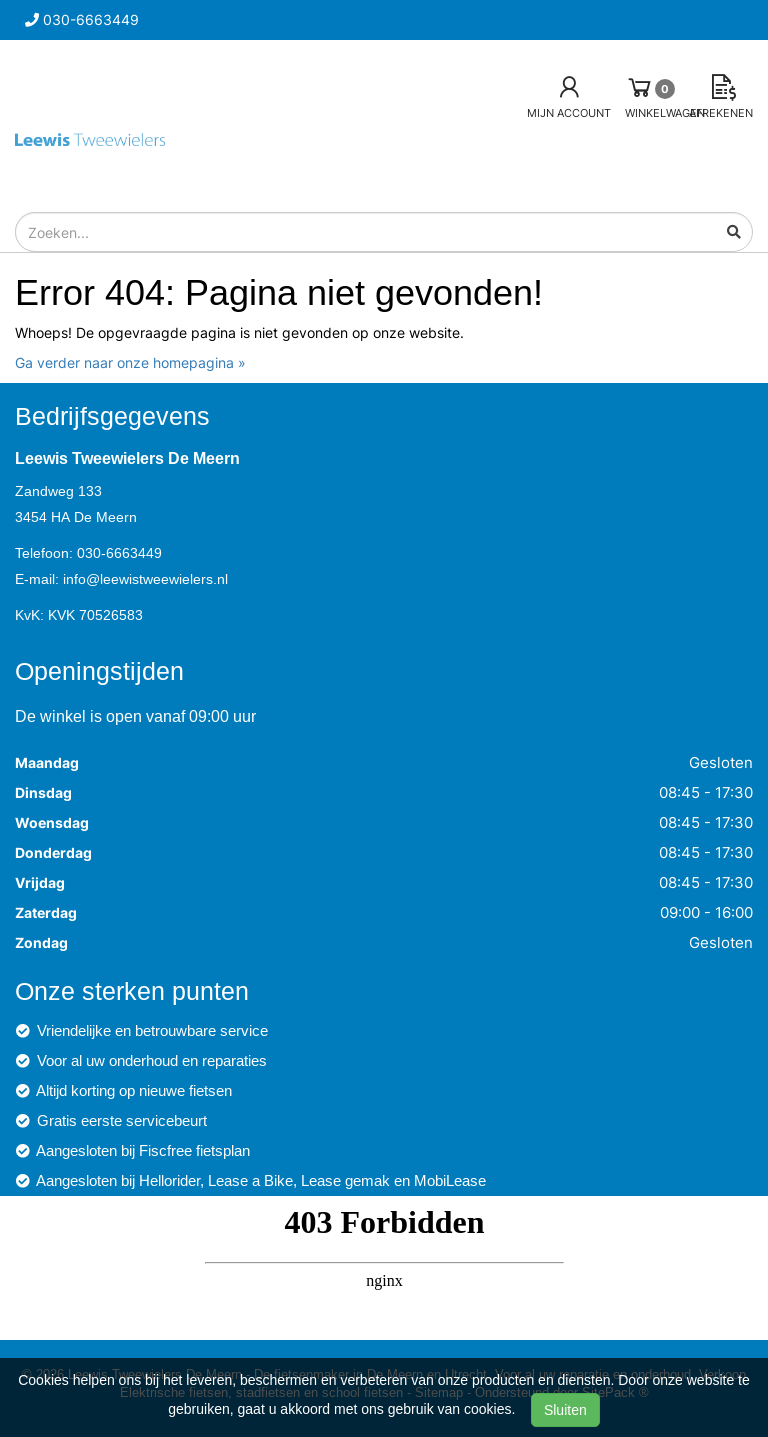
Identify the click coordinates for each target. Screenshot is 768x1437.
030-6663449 (119, 553)
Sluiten (565, 1410)
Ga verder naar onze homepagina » (130, 362)
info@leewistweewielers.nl (145, 579)
